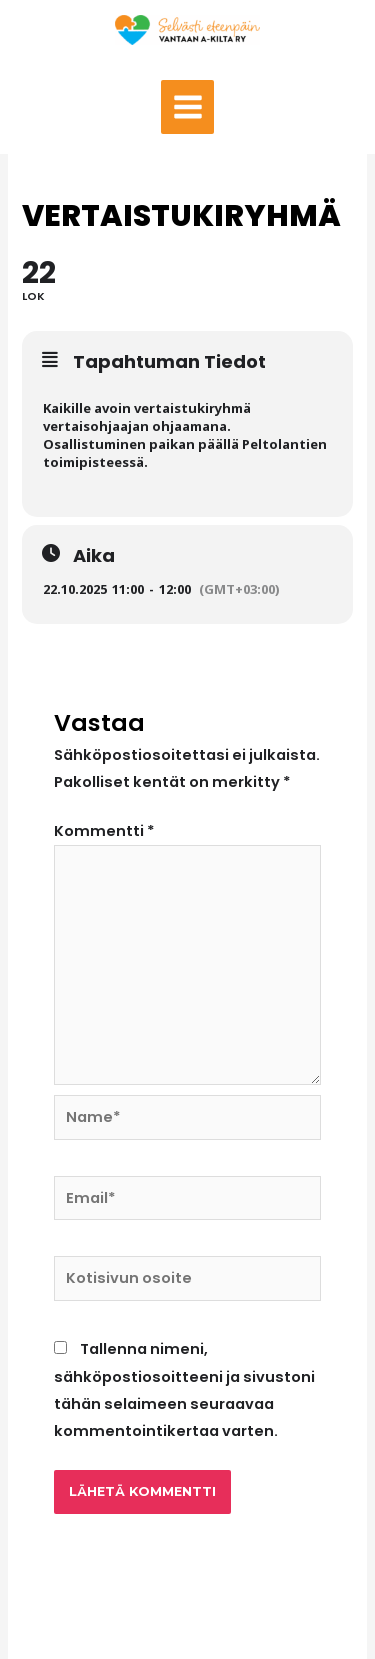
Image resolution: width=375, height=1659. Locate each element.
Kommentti (104, 831)
